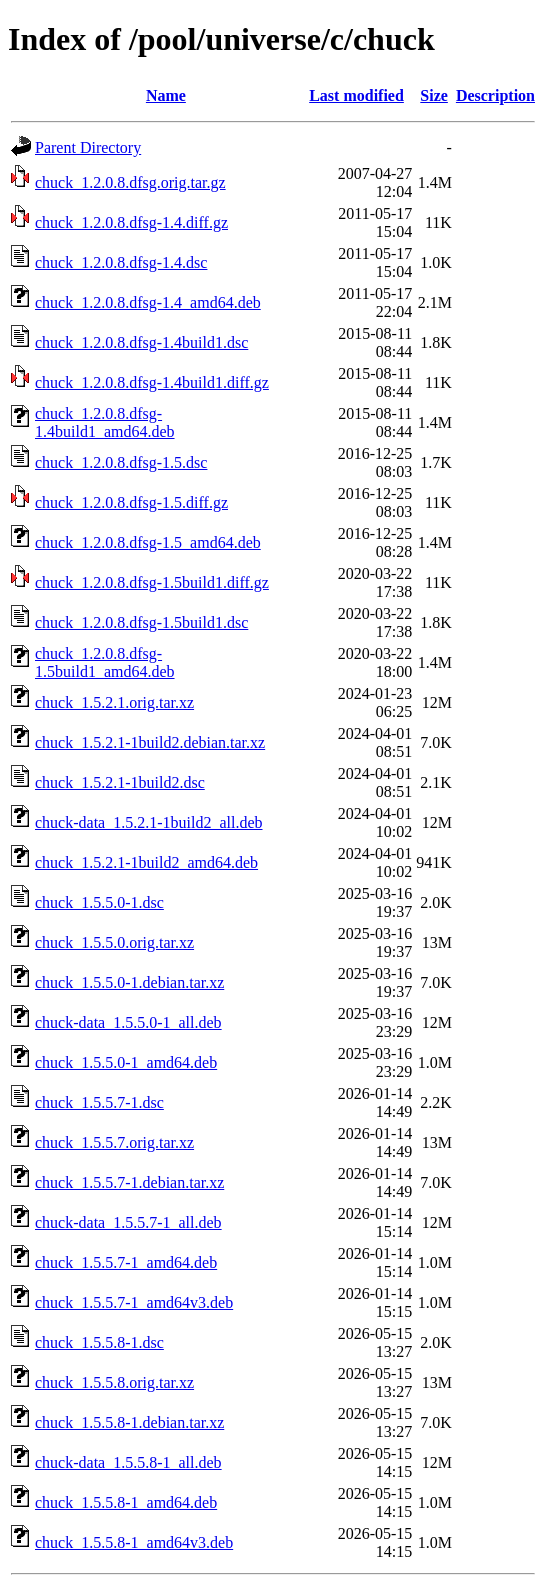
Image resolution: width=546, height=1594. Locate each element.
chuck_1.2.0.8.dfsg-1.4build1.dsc (141, 342)
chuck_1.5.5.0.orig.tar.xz (114, 942)
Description (495, 95)
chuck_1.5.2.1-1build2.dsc (120, 782)
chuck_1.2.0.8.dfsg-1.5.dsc (121, 462)
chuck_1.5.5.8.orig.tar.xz (114, 1382)
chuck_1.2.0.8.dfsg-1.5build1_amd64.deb (105, 662)
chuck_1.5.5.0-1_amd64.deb (126, 1062)
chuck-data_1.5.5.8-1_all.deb (128, 1462)
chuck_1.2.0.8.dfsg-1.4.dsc (121, 262)
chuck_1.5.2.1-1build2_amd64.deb (146, 862)
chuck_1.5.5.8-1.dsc (99, 1342)
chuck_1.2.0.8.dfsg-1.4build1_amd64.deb (105, 422)
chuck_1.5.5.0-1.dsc (99, 902)
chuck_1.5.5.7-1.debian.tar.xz (129, 1182)
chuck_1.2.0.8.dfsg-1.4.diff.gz (131, 222)
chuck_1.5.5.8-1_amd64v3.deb (134, 1542)
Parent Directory (88, 147)
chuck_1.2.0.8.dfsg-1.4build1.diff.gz (152, 382)
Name (166, 95)
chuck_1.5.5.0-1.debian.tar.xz (129, 982)
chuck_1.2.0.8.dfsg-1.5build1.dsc (141, 622)
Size (434, 95)
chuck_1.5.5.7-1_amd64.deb (126, 1262)
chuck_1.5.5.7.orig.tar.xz (114, 1142)
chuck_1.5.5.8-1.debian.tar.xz (129, 1422)
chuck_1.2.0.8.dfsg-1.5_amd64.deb (148, 542)
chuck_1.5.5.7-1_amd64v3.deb (134, 1302)
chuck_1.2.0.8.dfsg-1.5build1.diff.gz (152, 582)
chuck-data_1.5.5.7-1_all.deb (128, 1222)
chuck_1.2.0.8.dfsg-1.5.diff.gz (131, 502)
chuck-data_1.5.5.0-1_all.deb (128, 1022)
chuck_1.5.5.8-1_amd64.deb (126, 1502)
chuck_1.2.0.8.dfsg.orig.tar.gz (130, 182)
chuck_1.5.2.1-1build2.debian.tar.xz (150, 742)
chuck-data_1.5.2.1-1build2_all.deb (149, 822)
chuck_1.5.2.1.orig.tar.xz (114, 702)
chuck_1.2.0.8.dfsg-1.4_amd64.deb (148, 302)
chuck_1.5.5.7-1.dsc (99, 1102)
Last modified (356, 95)
